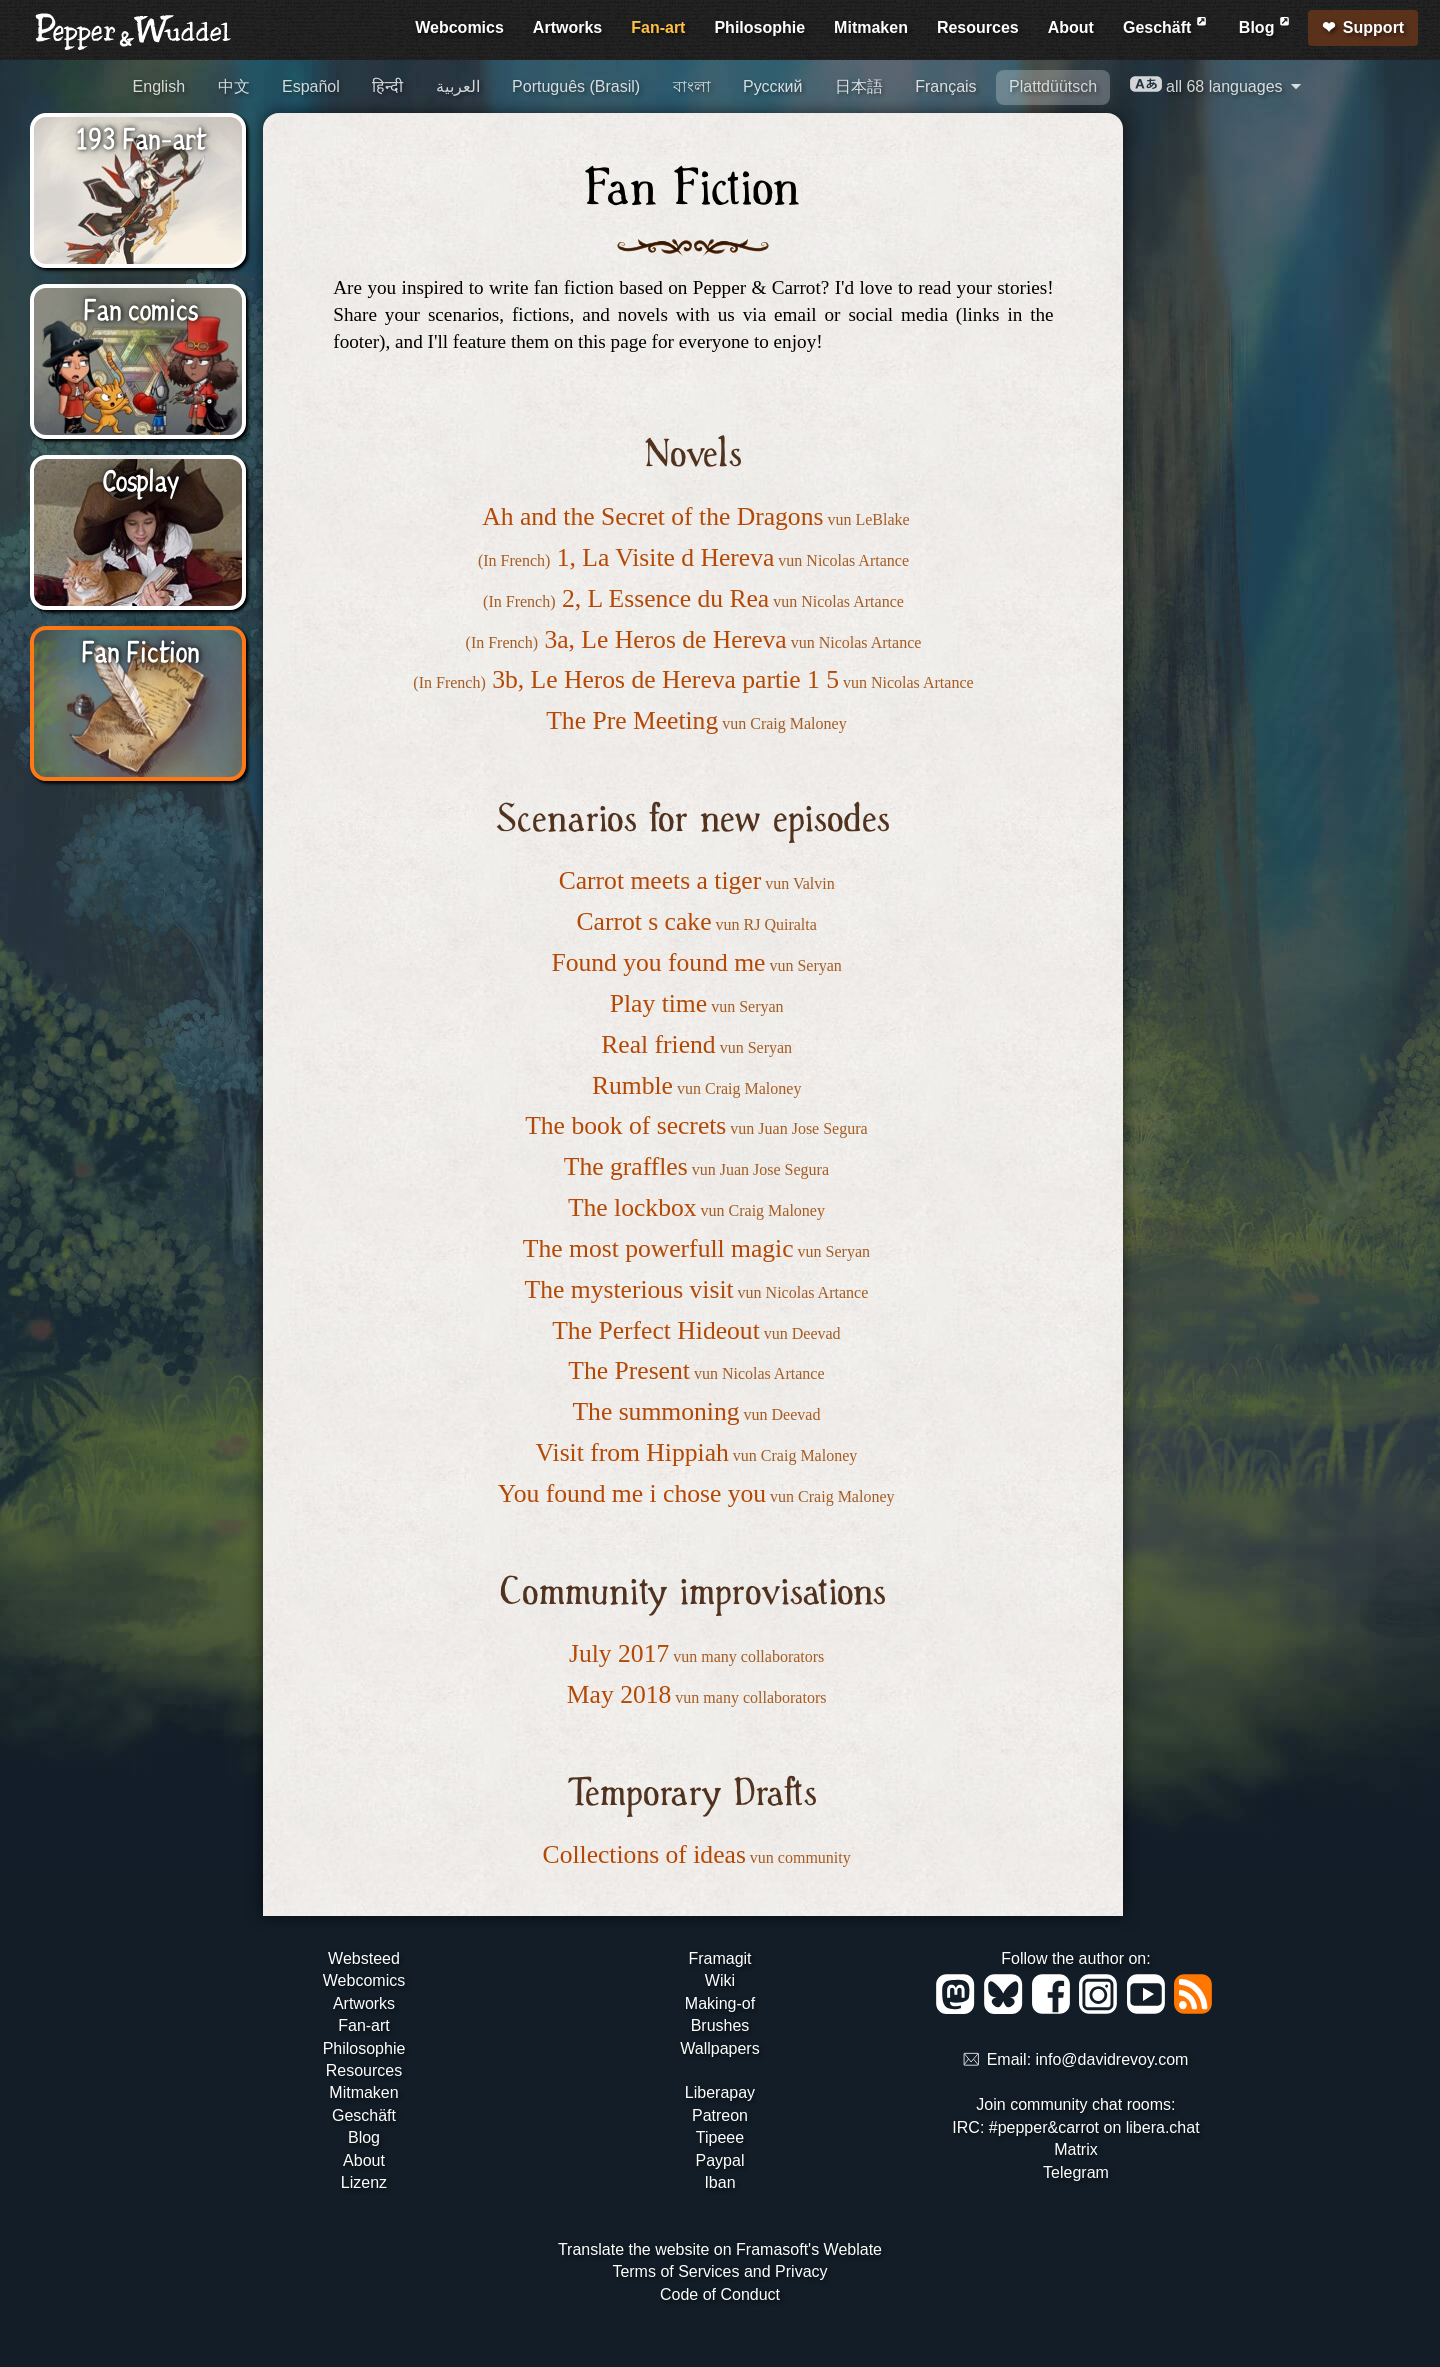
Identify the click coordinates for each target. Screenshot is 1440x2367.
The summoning (655, 1411)
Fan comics (140, 308)
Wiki (720, 1980)
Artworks (567, 27)
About (1071, 27)
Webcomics (459, 27)
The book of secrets (625, 1125)
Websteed (364, 1958)
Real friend (658, 1044)
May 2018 (619, 1694)
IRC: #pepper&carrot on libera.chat (1075, 2127)
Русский (772, 86)
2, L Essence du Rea (665, 598)
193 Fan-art (141, 137)
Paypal (720, 2160)
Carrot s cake (643, 921)
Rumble (632, 1085)
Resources (978, 27)
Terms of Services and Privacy (719, 2271)
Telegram (1076, 2172)
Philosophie (759, 27)
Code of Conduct (720, 2294)
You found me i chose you (632, 1493)
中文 (234, 86)
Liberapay (720, 2092)
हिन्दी (387, 86)
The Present (629, 1370)
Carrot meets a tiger (660, 880)
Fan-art (658, 27)
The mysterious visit (629, 1289)
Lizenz (364, 2182)
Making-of (720, 2003)
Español (311, 86)
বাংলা (692, 86)
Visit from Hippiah (632, 1452)
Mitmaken (871, 27)
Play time (658, 1003)
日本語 (859, 86)
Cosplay (140, 479)
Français (945, 86)
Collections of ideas (644, 1854)
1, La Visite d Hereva (666, 557)
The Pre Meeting (632, 720)
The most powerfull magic (658, 1248)
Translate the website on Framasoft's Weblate (720, 2249)
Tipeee (720, 2137)
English (159, 86)
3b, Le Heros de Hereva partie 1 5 (665, 679)
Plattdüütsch (1053, 86)
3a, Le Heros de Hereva (665, 639)
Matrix (1076, 2149)
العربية (458, 86)
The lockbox (632, 1207)
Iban (719, 2182)
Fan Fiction (140, 650)
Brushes (720, 2025)
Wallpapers (719, 2048)
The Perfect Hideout (656, 1330)
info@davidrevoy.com (1112, 2060)
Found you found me (658, 962)
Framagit (719, 1958)
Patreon (720, 2115)
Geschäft (1166, 24)
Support (1373, 27)
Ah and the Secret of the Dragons (652, 516)
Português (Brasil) (576, 86)
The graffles (626, 1166)
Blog (1266, 24)
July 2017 (619, 1653)
